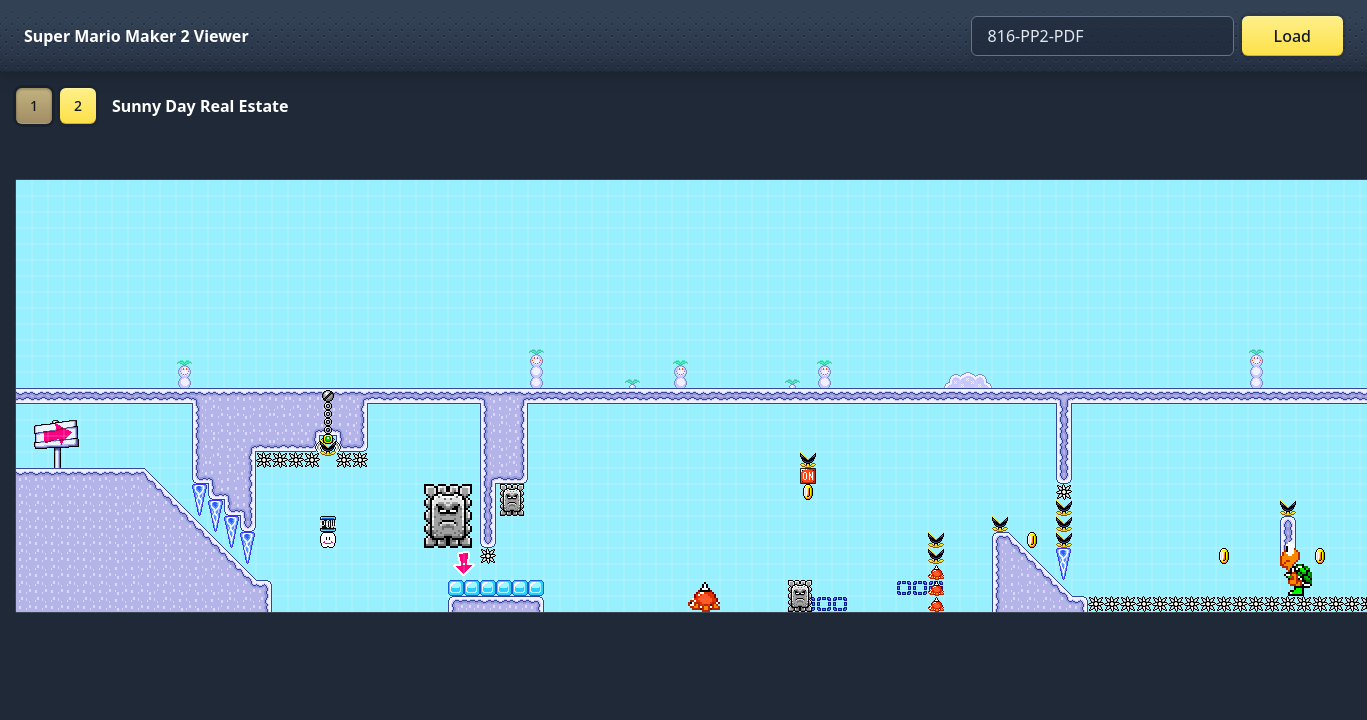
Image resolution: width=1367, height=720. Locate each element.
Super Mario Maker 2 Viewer (136, 36)
